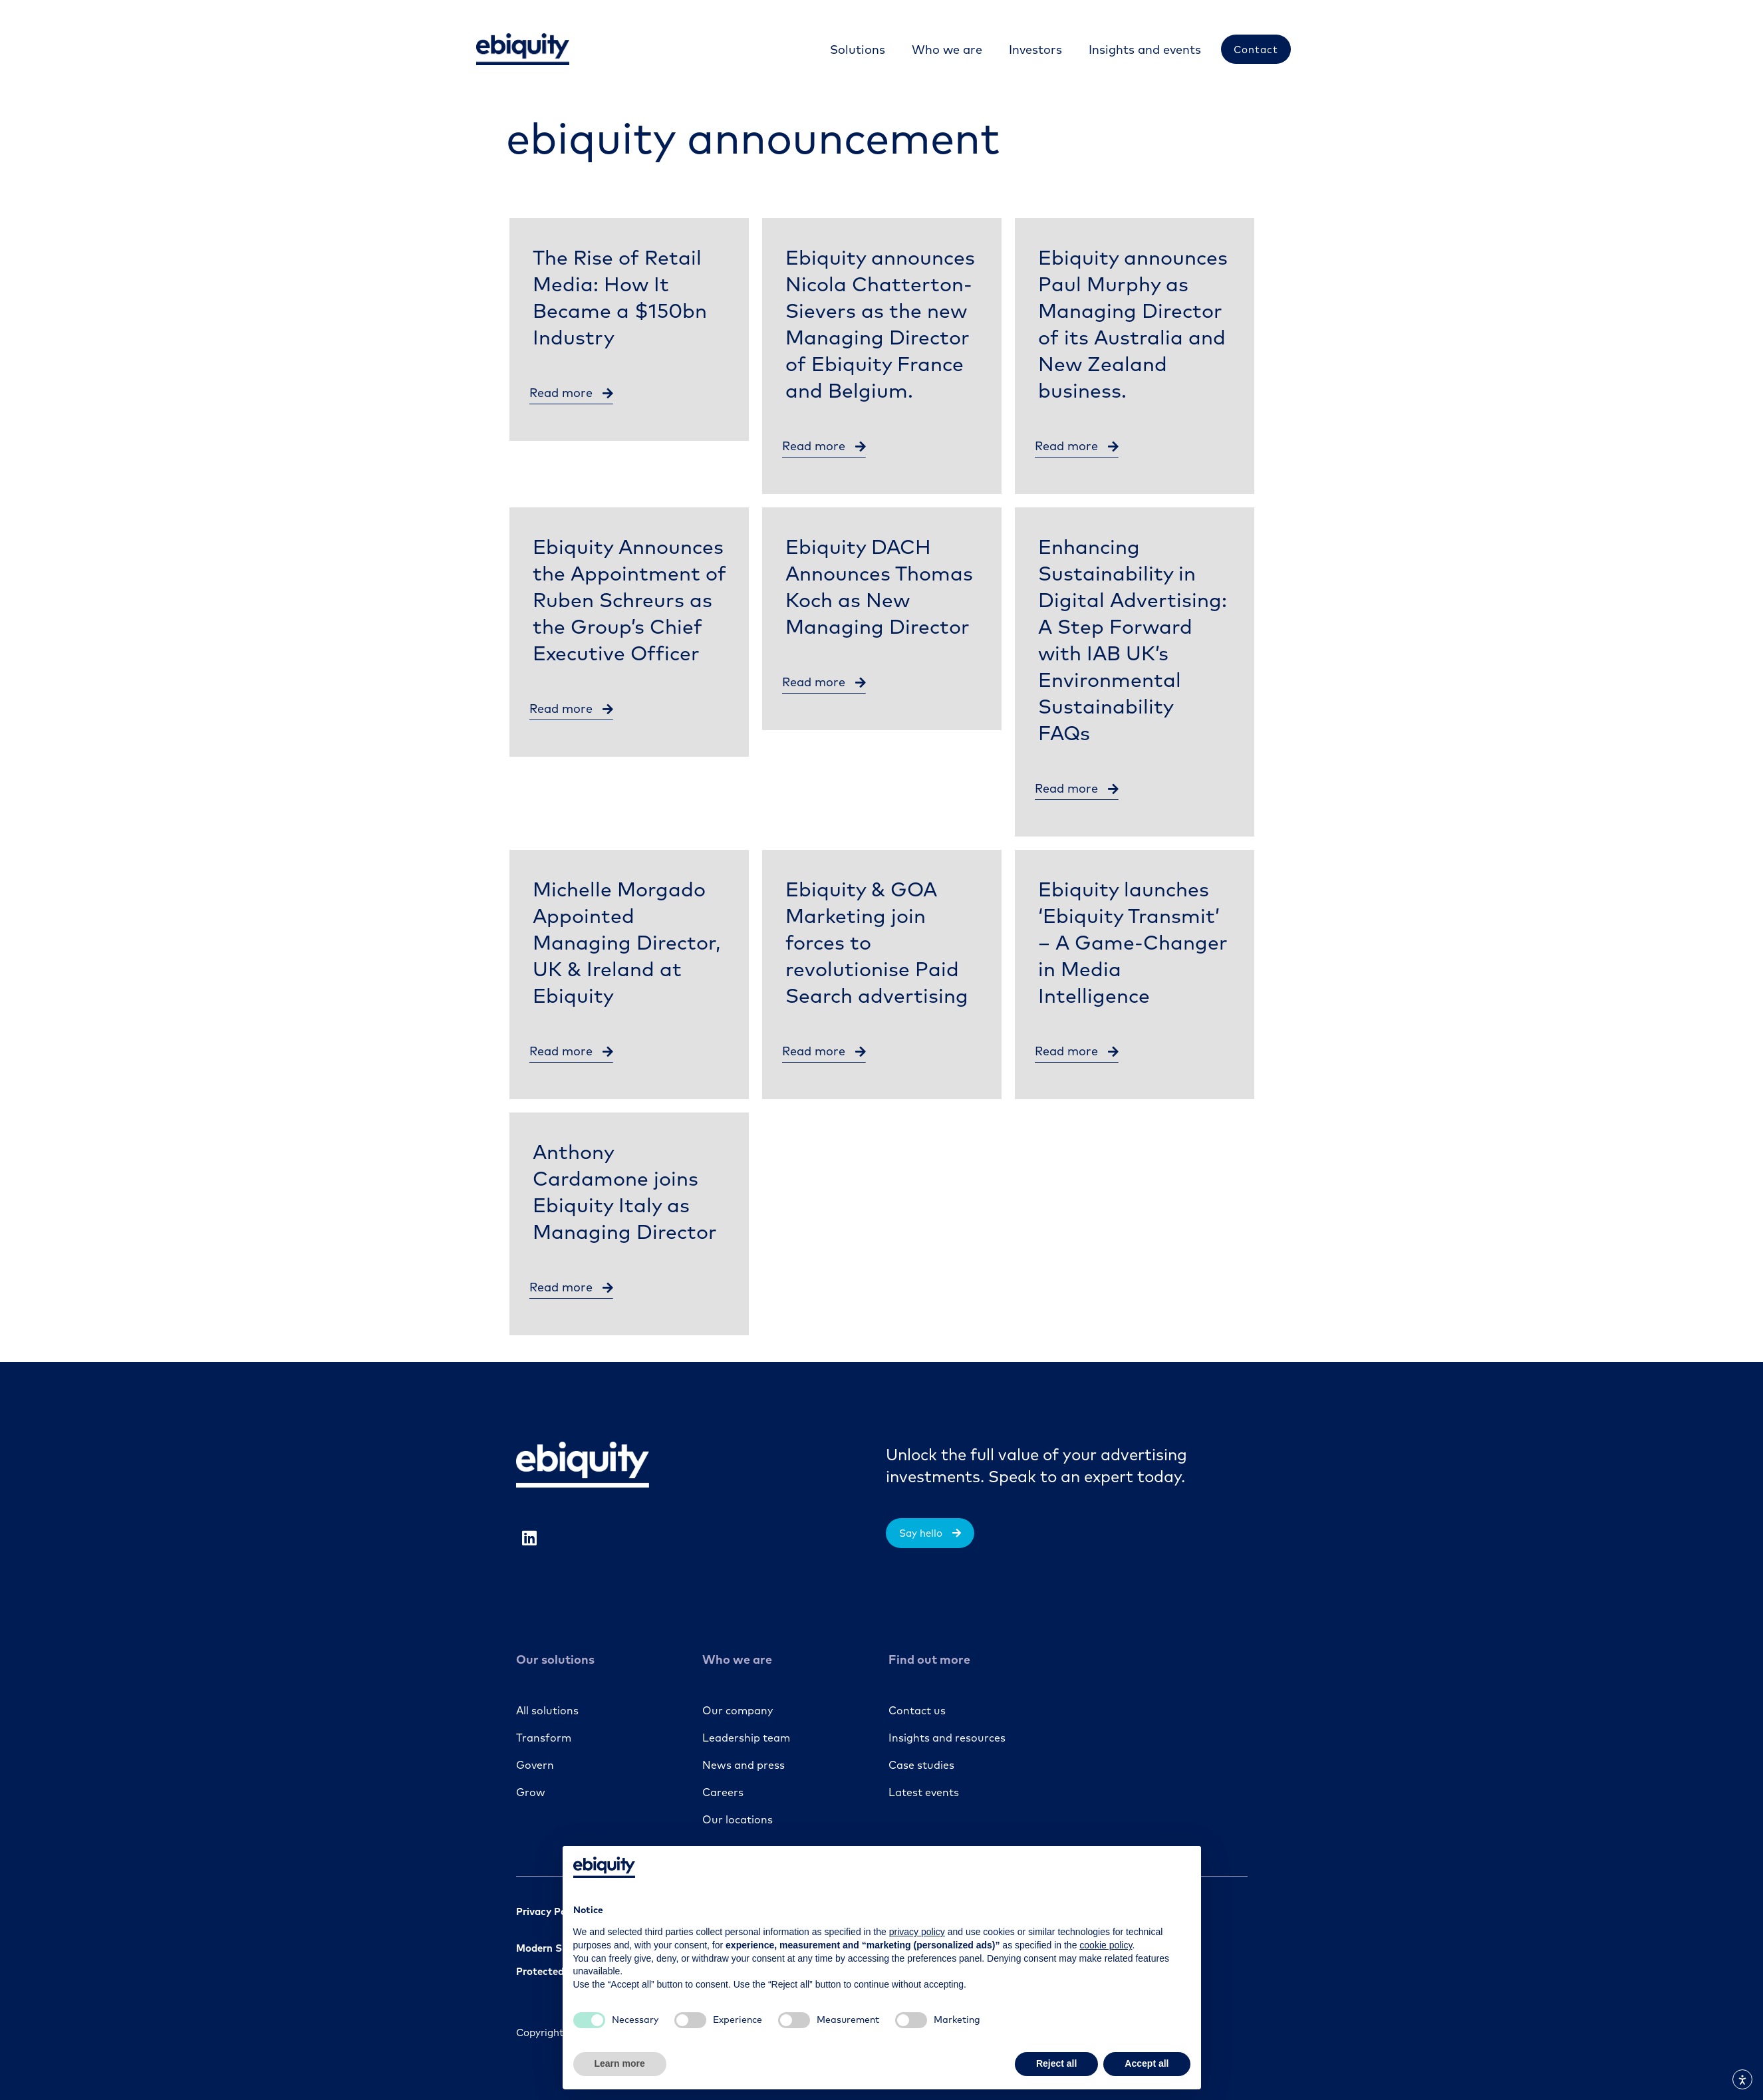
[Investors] (1034, 50)
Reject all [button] (1056, 2063)
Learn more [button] (620, 2063)
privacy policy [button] (917, 1931)
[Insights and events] (1143, 50)
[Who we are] (946, 50)
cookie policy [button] (1105, 1945)
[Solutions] (856, 50)
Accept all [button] (1146, 2063)
